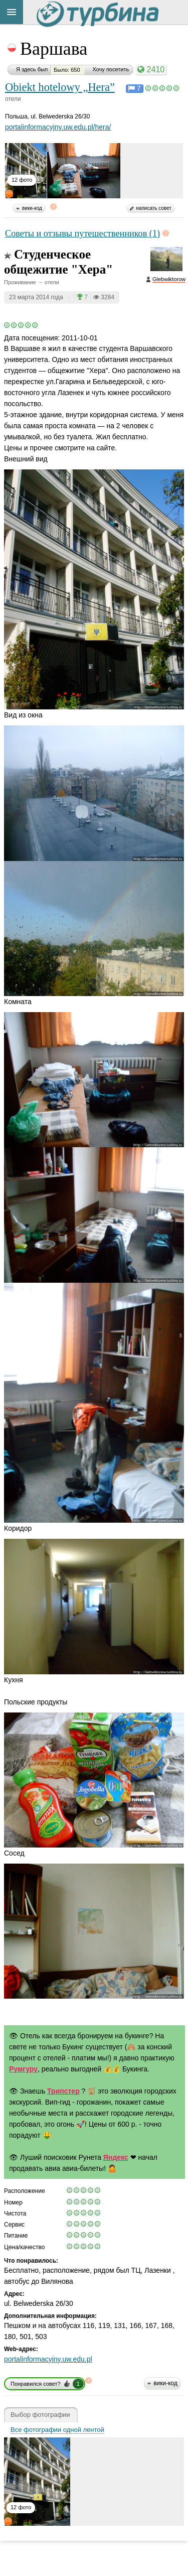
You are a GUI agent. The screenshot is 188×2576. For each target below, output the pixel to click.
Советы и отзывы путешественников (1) (82, 233)
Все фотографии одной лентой (57, 2429)
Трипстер (63, 2091)
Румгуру (23, 2069)
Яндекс (115, 2157)
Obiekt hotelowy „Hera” (60, 87)
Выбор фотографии (40, 2414)
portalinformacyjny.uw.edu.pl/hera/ (58, 127)
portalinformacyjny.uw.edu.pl (48, 2359)
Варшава (53, 49)
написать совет (153, 208)
